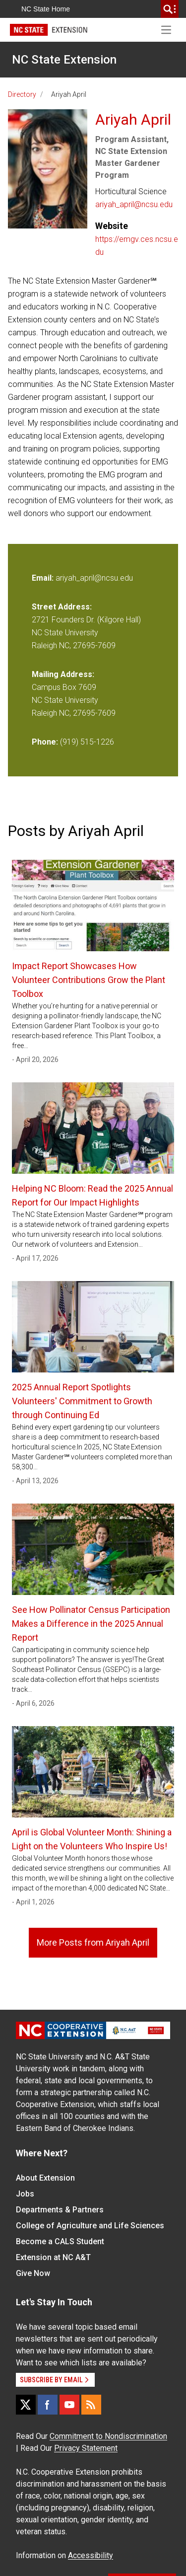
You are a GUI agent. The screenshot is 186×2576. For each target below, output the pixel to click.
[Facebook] (48, 2405)
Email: (44, 578)
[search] (170, 9)
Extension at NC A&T (53, 2257)
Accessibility (90, 2555)
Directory (22, 94)
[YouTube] (69, 2405)
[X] (26, 2405)
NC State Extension (64, 60)
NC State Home (45, 9)
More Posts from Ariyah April (93, 1942)
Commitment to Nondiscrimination (108, 2436)
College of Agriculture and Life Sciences (90, 2225)
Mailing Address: (63, 674)
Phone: (45, 742)
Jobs (25, 2193)
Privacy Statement (86, 2448)
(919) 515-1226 (87, 742)
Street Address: (62, 606)
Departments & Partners (60, 2209)
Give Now (33, 2273)
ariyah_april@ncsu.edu (134, 204)
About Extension (45, 2178)
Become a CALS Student (60, 2241)
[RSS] (91, 2405)
